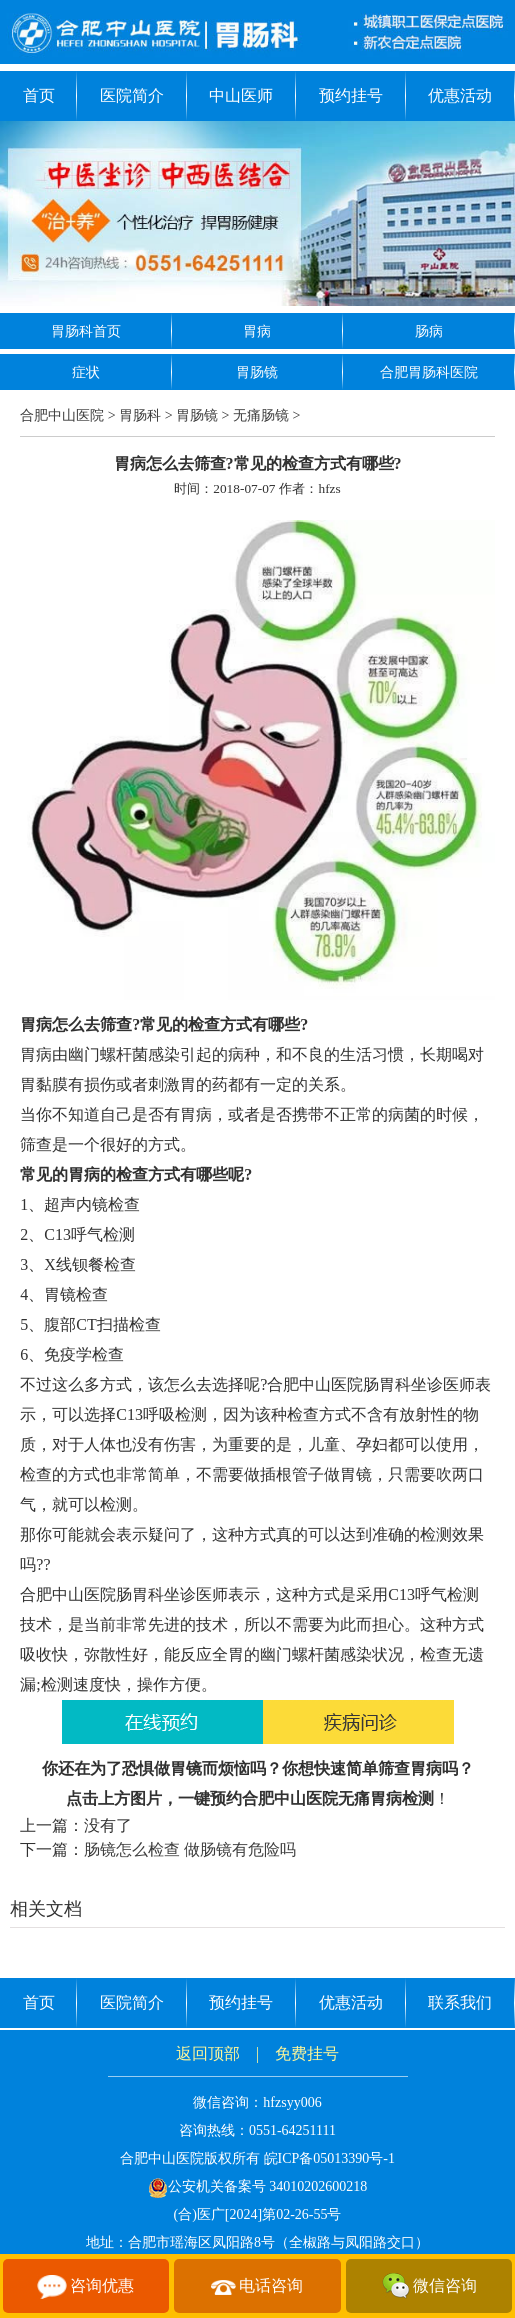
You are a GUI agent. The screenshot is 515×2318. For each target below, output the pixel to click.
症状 (86, 372)
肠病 (429, 331)
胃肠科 (140, 415)
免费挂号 (307, 2053)
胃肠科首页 (86, 331)
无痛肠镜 (261, 415)
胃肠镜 (257, 372)
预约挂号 (351, 95)
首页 (39, 95)
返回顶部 (208, 2053)
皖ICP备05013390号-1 (329, 2158)
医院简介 (132, 95)
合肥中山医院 (62, 415)
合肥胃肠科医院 (429, 372)
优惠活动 (460, 95)
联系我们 (460, 2002)
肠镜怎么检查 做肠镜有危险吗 (190, 1849)
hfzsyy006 (292, 2102)
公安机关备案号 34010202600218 (258, 2186)
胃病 (257, 331)
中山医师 (241, 95)
